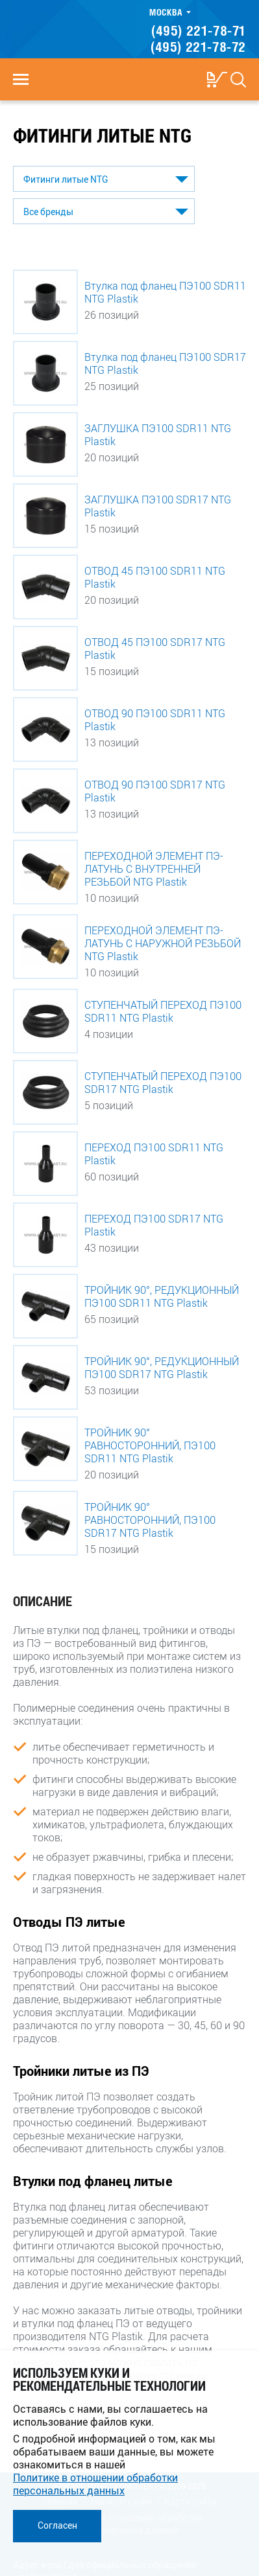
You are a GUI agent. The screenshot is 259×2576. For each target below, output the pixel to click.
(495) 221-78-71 (198, 30)
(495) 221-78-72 (198, 47)
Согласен (57, 2525)
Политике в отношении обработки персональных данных (95, 2484)
